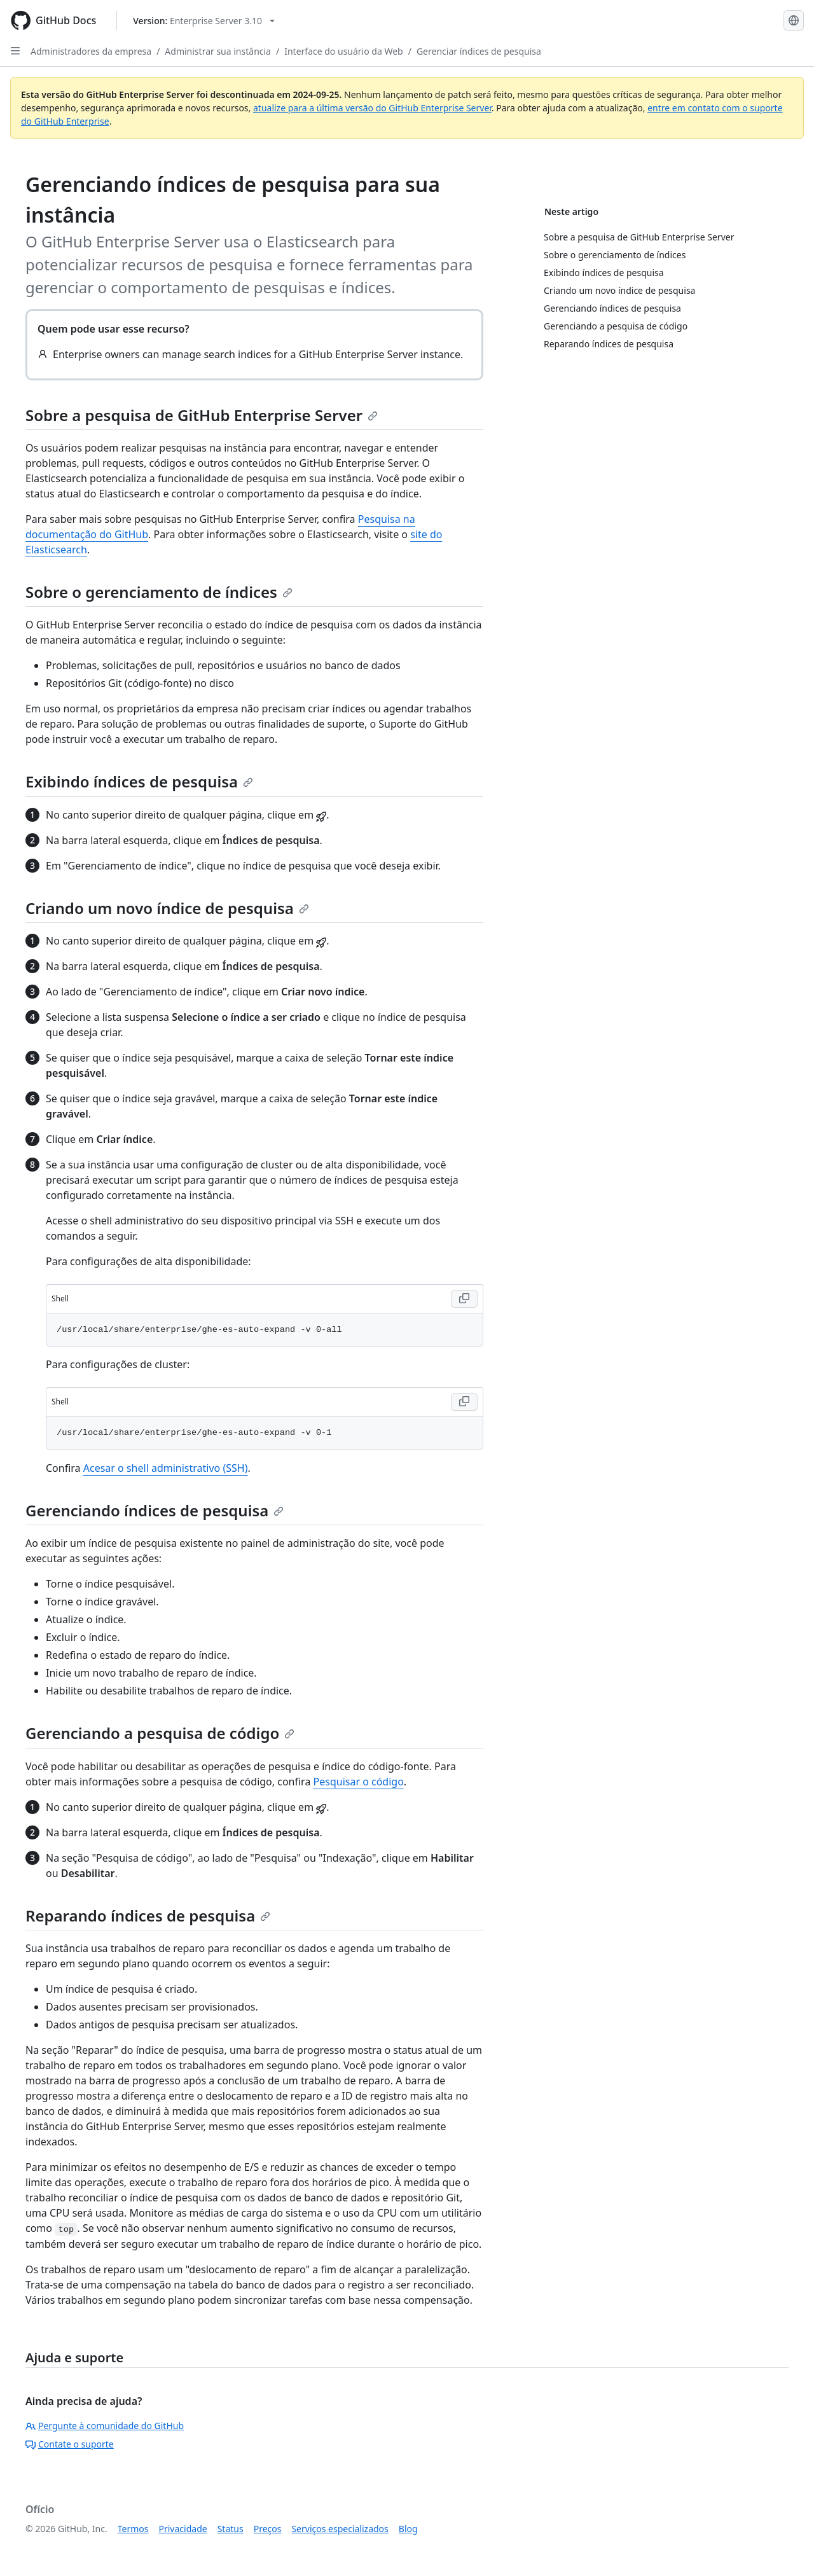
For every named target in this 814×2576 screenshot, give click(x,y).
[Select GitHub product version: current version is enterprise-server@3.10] (203, 21)
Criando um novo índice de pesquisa (167, 907)
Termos (133, 2529)
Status (230, 2529)
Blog (408, 2529)
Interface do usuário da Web (343, 51)
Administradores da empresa (91, 51)
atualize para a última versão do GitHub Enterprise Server (372, 108)
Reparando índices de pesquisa (147, 1915)
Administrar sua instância (218, 51)
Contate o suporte (69, 2444)
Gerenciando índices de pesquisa (154, 1510)
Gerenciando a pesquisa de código (159, 1732)
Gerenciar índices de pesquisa (479, 51)
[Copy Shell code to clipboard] (464, 1299)
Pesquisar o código (359, 1782)
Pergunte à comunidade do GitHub (104, 2426)
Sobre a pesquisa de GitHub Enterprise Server (201, 415)
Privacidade (183, 2529)
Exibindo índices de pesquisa (139, 781)
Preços (268, 2529)
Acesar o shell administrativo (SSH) (165, 1468)
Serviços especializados (339, 2529)
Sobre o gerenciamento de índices (159, 591)
